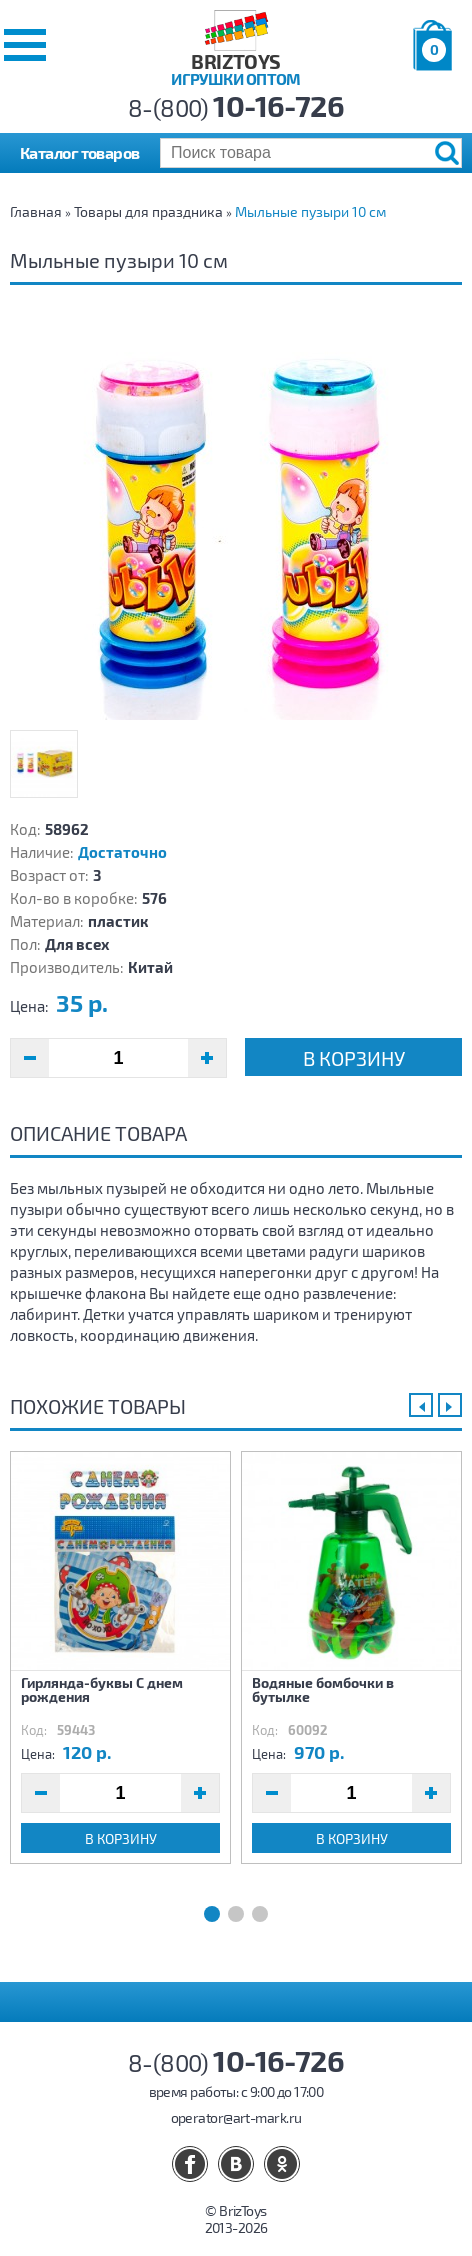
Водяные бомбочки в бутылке (323, 1689)
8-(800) (236, 107)
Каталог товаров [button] (80, 152)
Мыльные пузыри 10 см (310, 211)
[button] (25, 45)
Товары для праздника (148, 211)
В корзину (354, 1058)
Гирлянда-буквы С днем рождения (102, 1689)
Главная (36, 211)
